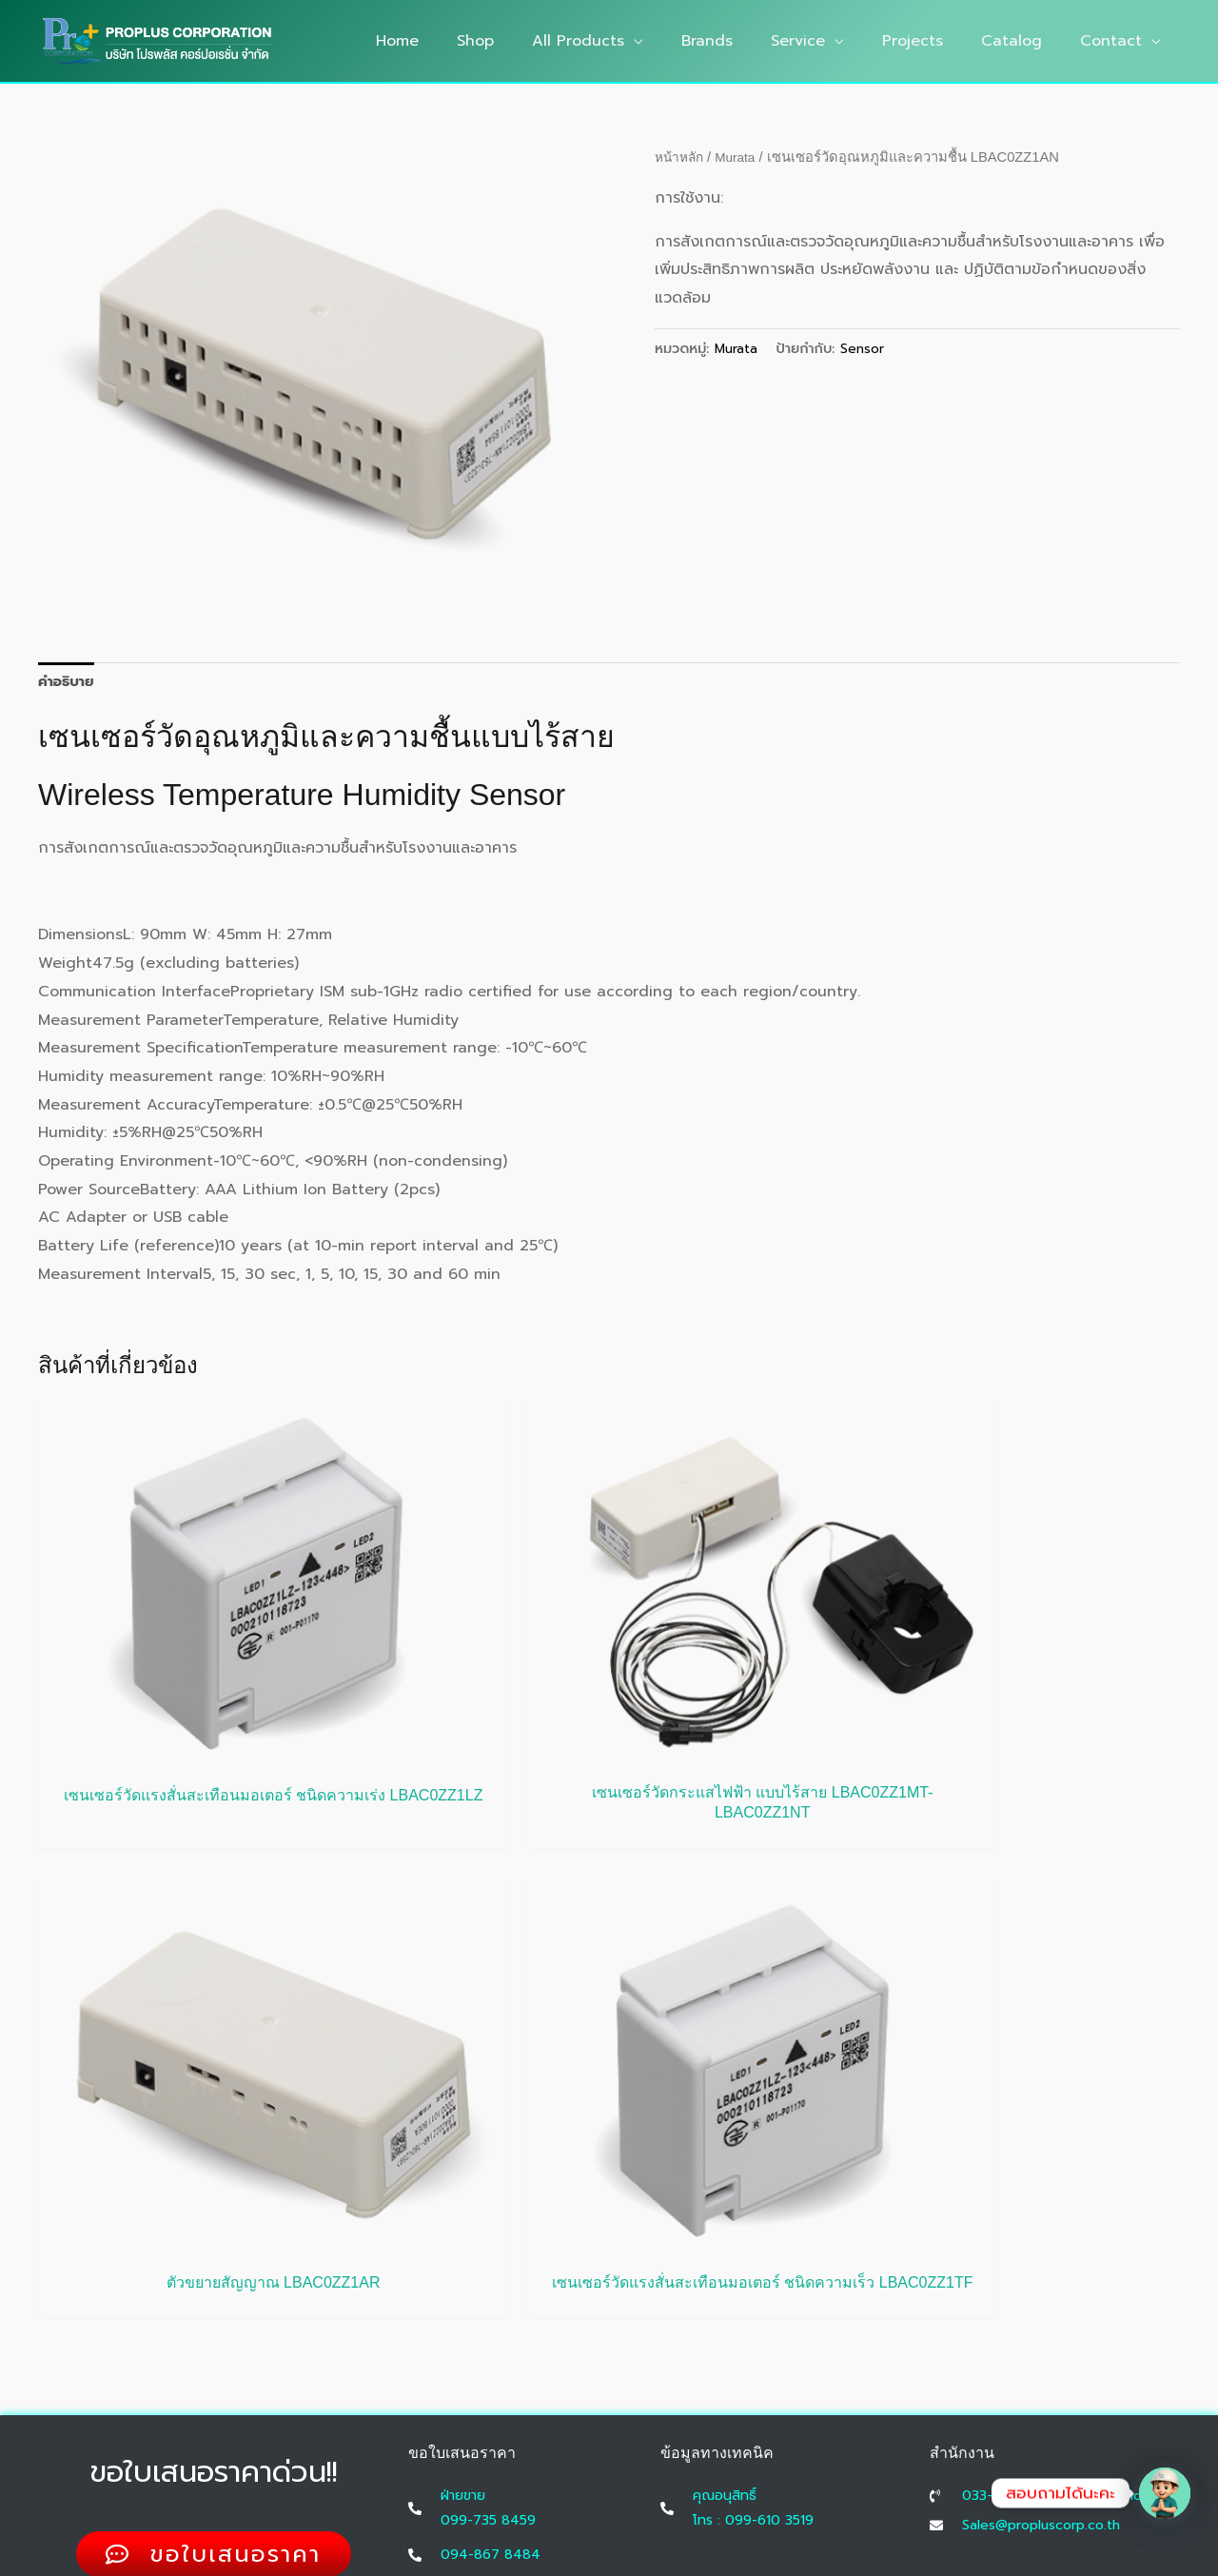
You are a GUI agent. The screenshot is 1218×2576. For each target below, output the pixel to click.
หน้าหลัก (681, 157)
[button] (675, 41)
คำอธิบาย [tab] (68, 683)
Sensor (864, 348)
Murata (741, 157)
